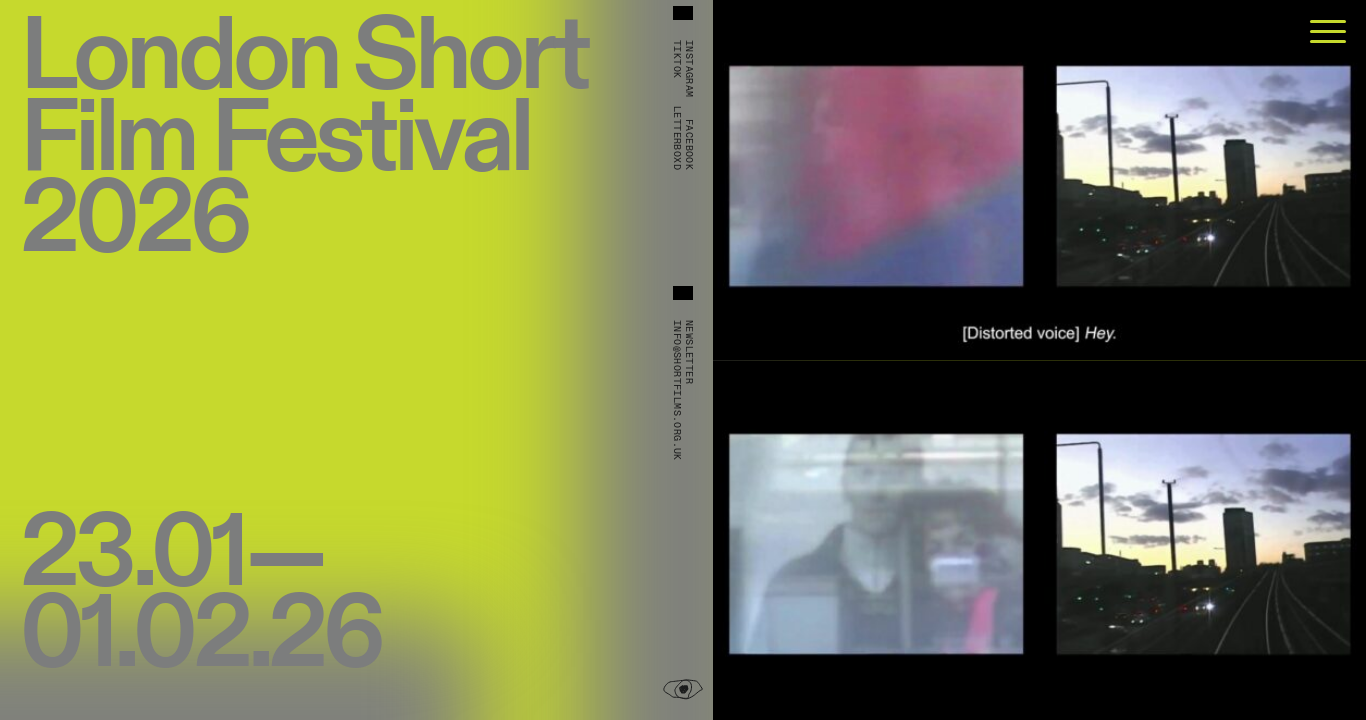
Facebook (689, 144)
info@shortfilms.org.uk (677, 390)
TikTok (677, 59)
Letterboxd (677, 138)
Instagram (689, 69)
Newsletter (689, 352)
